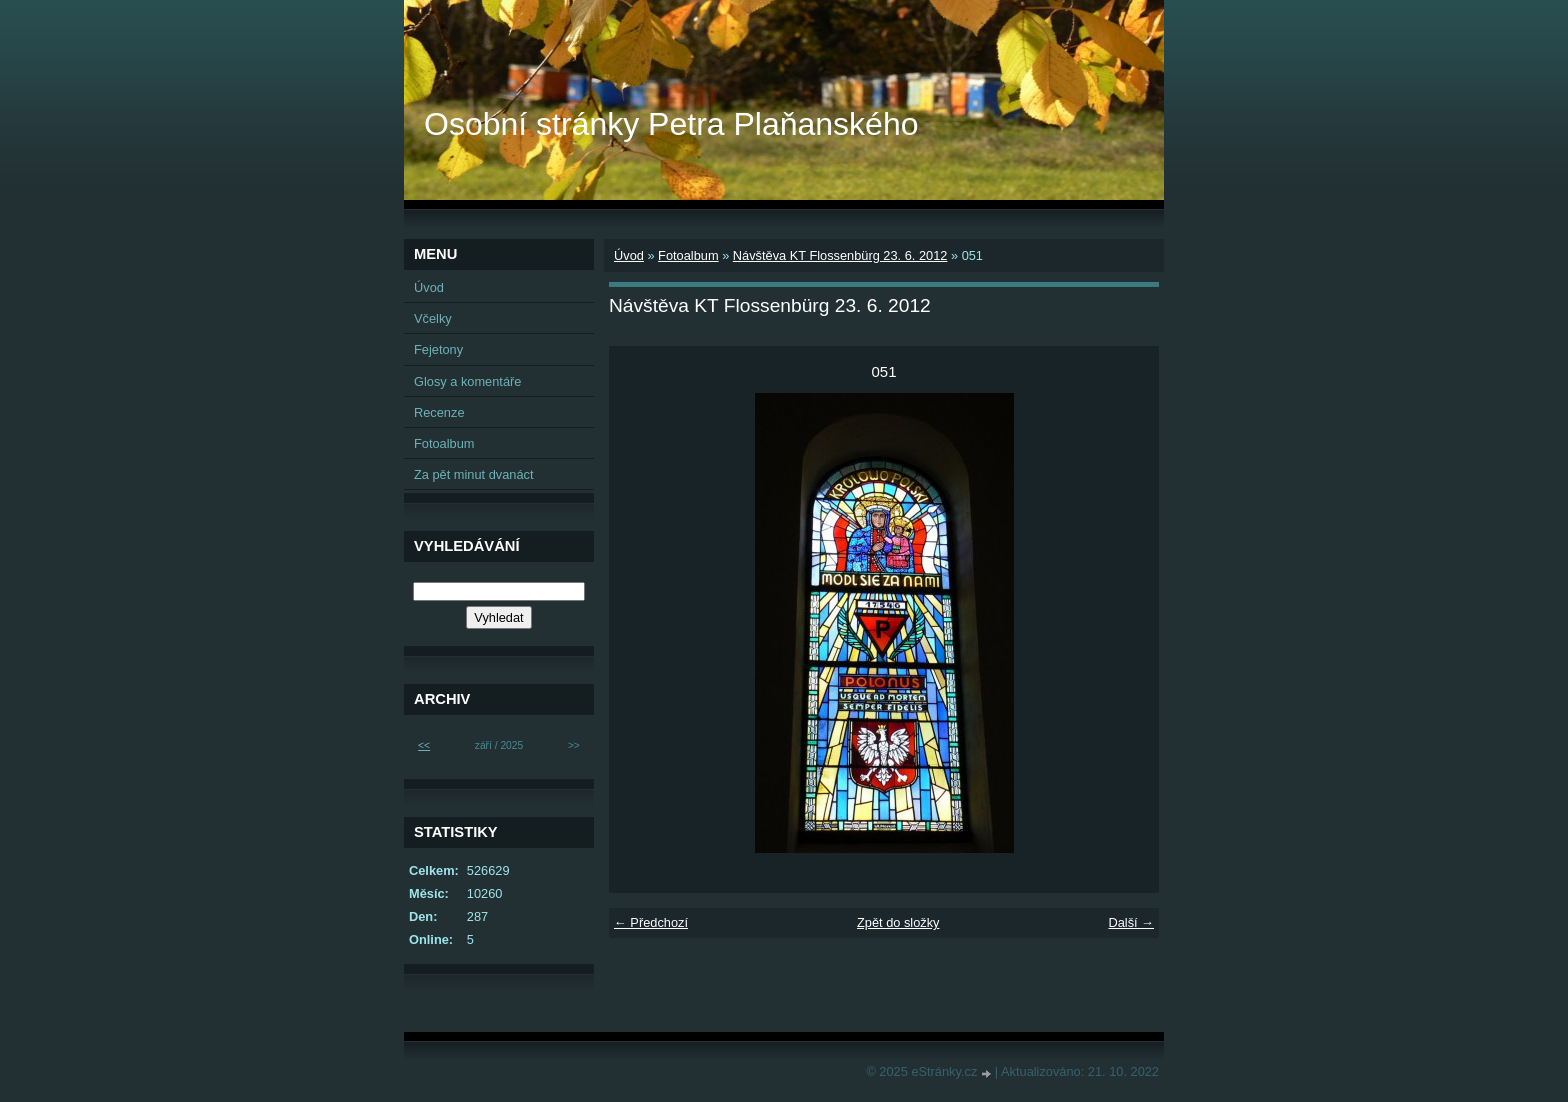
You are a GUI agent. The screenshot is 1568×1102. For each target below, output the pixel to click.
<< (424, 745)
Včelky (433, 318)
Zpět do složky (898, 922)
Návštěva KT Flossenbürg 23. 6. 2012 (840, 255)
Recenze (439, 412)
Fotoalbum (688, 255)
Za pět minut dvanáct (474, 474)
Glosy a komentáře (467, 381)
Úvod (629, 255)
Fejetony (438, 349)
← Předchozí (651, 922)
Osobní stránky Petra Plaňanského (671, 124)
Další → (1131, 922)
